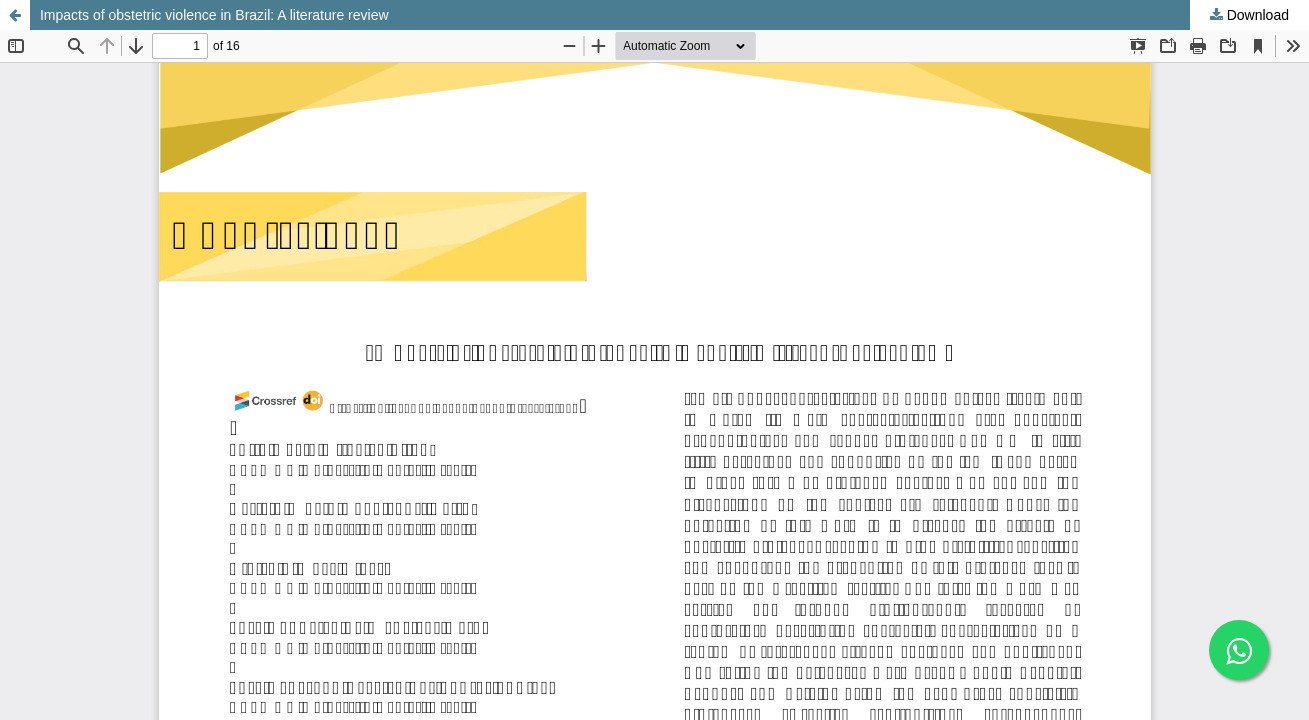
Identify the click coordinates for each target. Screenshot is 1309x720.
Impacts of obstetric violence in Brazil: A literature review (214, 15)
